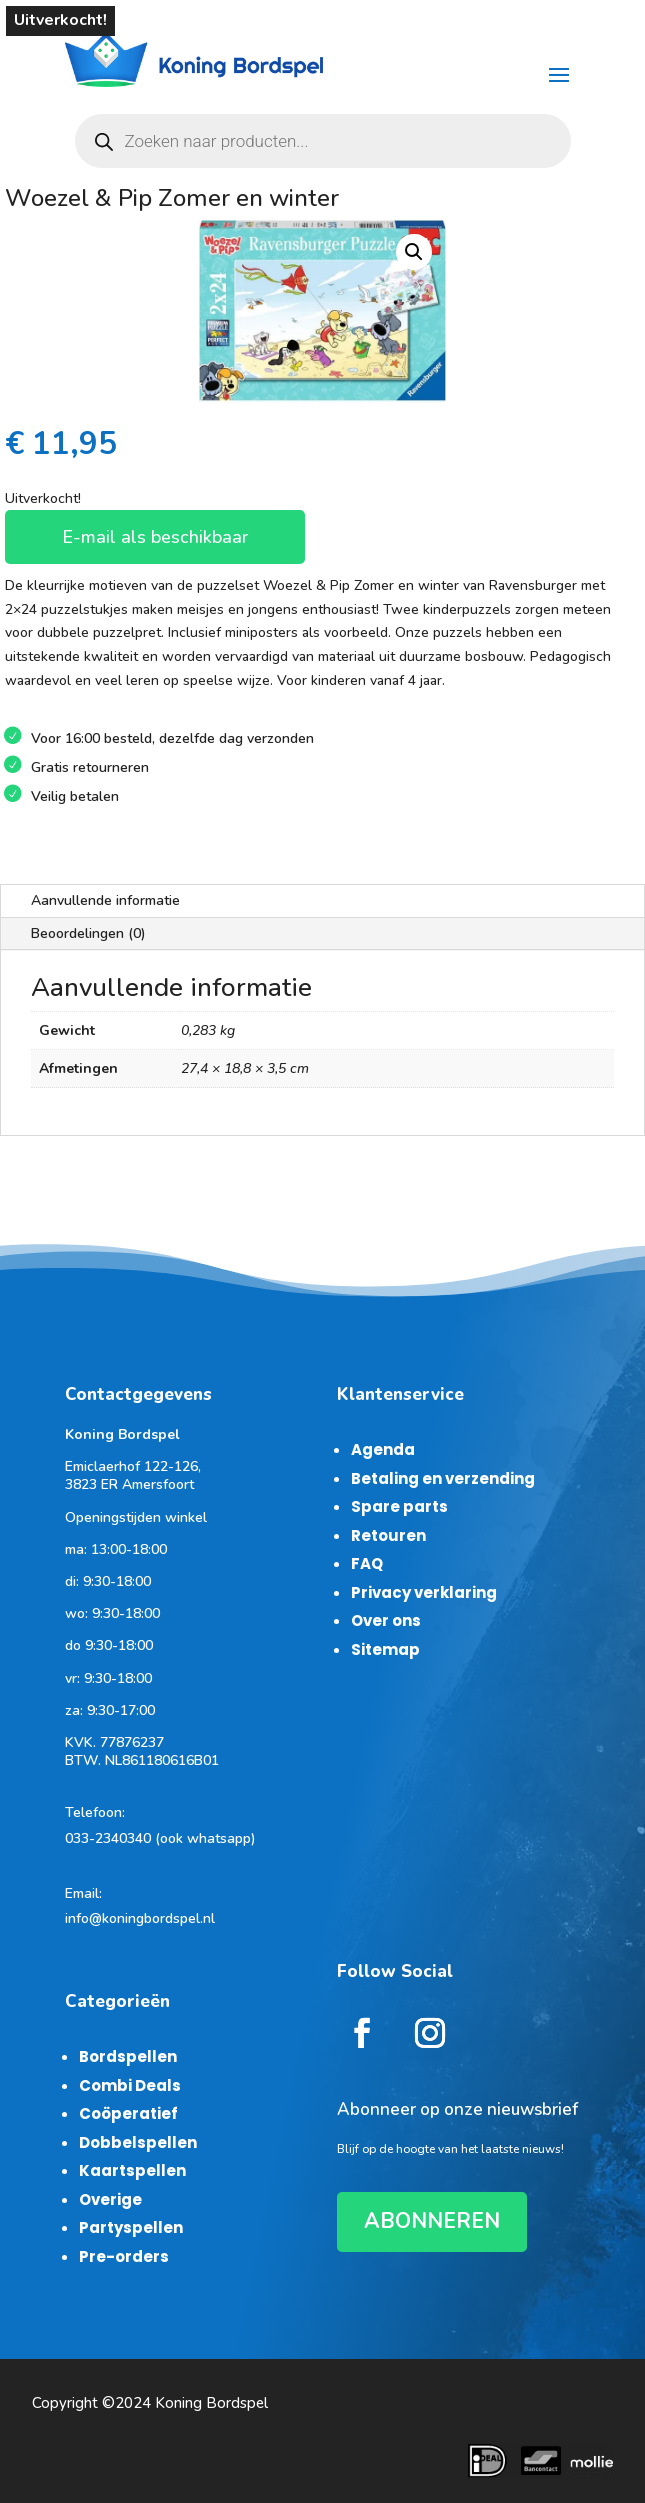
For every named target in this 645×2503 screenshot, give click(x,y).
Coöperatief (128, 2113)
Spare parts (399, 1506)
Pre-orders (124, 2256)
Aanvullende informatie (105, 900)
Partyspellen (131, 2227)
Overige (110, 2199)
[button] (414, 252)
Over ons (386, 1620)
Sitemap (385, 1649)
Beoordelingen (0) (88, 933)
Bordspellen (128, 2056)
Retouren (388, 1535)
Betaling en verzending (443, 1478)
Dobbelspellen (138, 2142)
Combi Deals (130, 2085)
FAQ (367, 1563)
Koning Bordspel (211, 2403)
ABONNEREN (432, 2221)
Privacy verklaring (424, 1592)
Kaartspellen (132, 2170)
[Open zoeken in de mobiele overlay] (323, 141)
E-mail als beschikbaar (155, 537)
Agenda (383, 1449)
